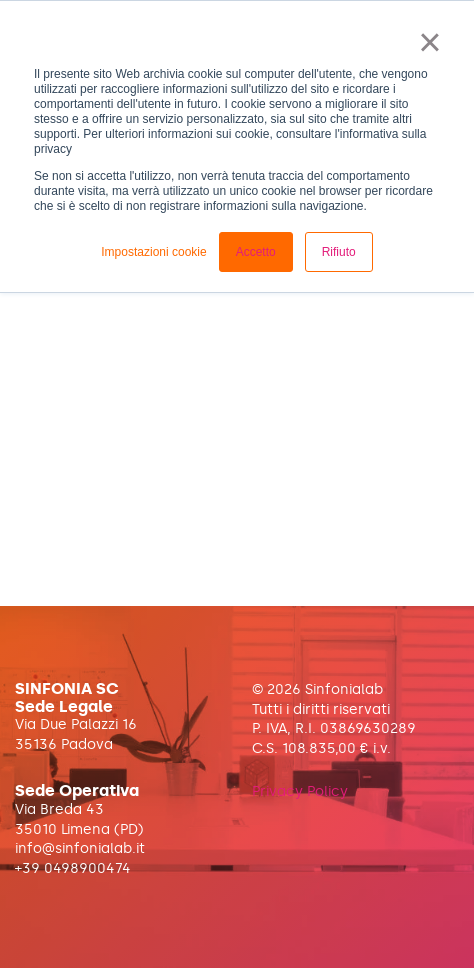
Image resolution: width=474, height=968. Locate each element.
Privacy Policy (300, 791)
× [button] (429, 42)
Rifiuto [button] (339, 252)
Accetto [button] (256, 252)
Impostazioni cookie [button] (153, 252)
